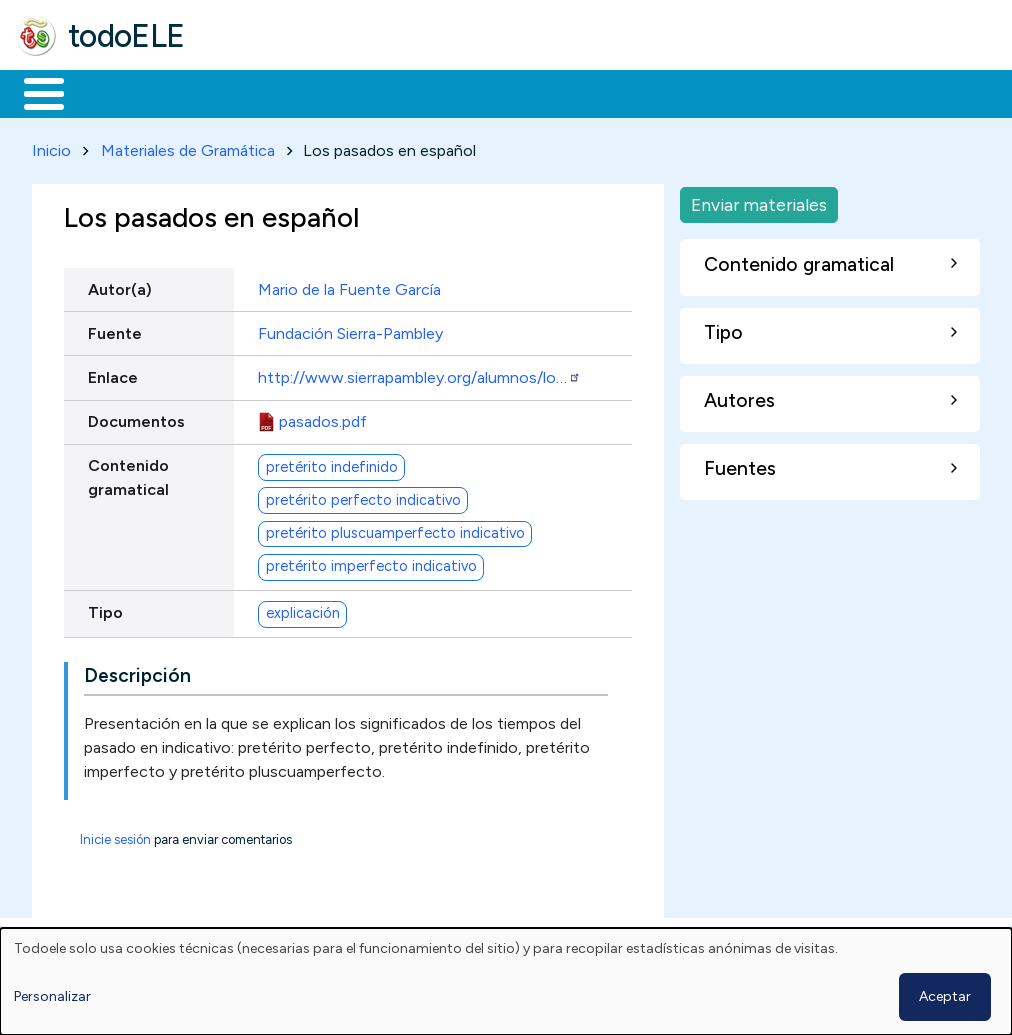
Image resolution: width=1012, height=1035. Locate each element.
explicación (303, 610)
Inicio (33, 92)
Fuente (115, 329)
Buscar (821, 92)
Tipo (105, 608)
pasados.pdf (323, 417)
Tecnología (598, 92)
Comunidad (731, 92)
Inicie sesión (115, 836)
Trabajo (360, 92)
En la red (472, 92)
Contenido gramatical (128, 474)
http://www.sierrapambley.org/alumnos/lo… (419, 373)
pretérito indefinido (332, 463)
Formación (241, 92)
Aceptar (945, 996)
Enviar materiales (759, 200)
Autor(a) (120, 285)
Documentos (136, 417)
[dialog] (506, 981)
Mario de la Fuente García (349, 285)
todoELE (126, 36)
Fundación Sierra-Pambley (350, 329)
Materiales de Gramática (188, 146)
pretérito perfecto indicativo (363, 496)
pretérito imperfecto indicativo (371, 563)
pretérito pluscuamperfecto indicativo (395, 530)
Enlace (113, 373)
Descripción (137, 672)
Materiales (112, 92)
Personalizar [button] (52, 996)
